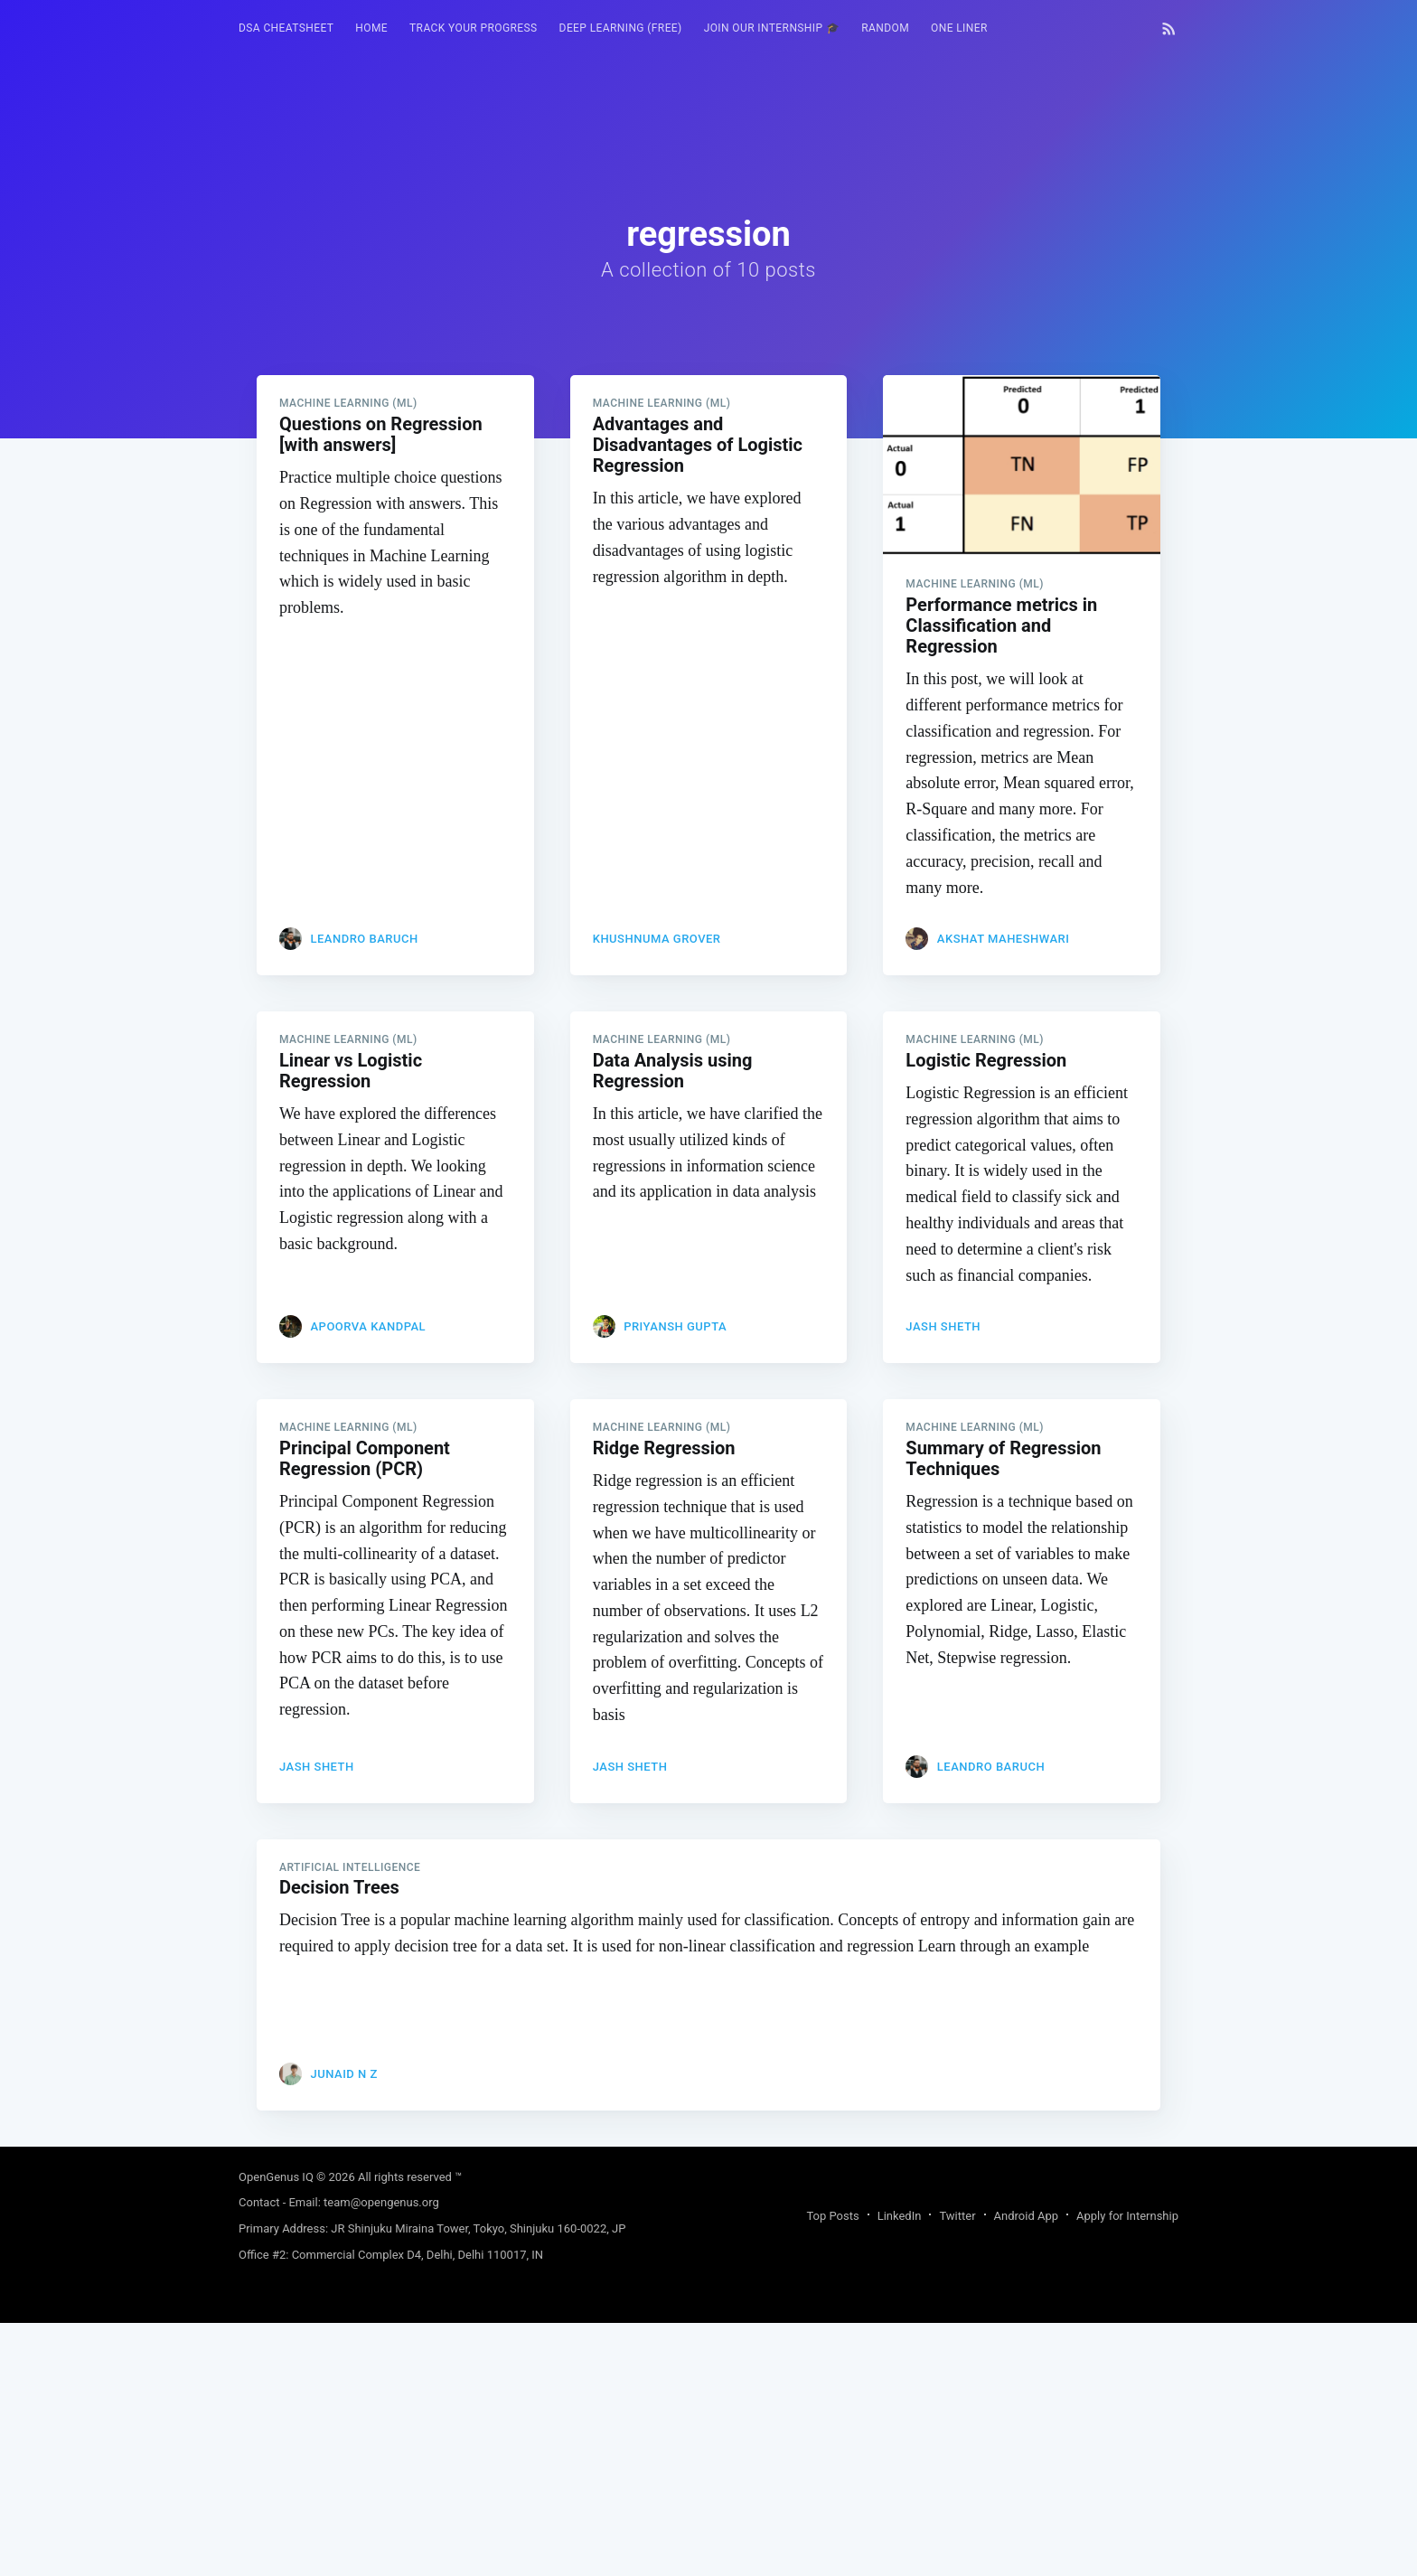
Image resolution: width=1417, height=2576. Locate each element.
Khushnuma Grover (657, 938)
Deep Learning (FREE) (620, 28)
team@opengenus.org (381, 2202)
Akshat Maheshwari (1003, 938)
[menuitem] (286, 28)
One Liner (959, 28)
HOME (371, 28)
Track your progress (473, 28)
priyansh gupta (675, 1326)
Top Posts (832, 2216)
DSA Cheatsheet (286, 28)
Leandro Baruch (364, 938)
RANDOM (885, 28)
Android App (1026, 2216)
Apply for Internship (1127, 2216)
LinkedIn (899, 2216)
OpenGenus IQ (276, 2177)
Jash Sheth (943, 1326)
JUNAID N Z (343, 2074)
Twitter (957, 2216)
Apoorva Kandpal (368, 1326)
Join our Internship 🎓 (772, 28)
